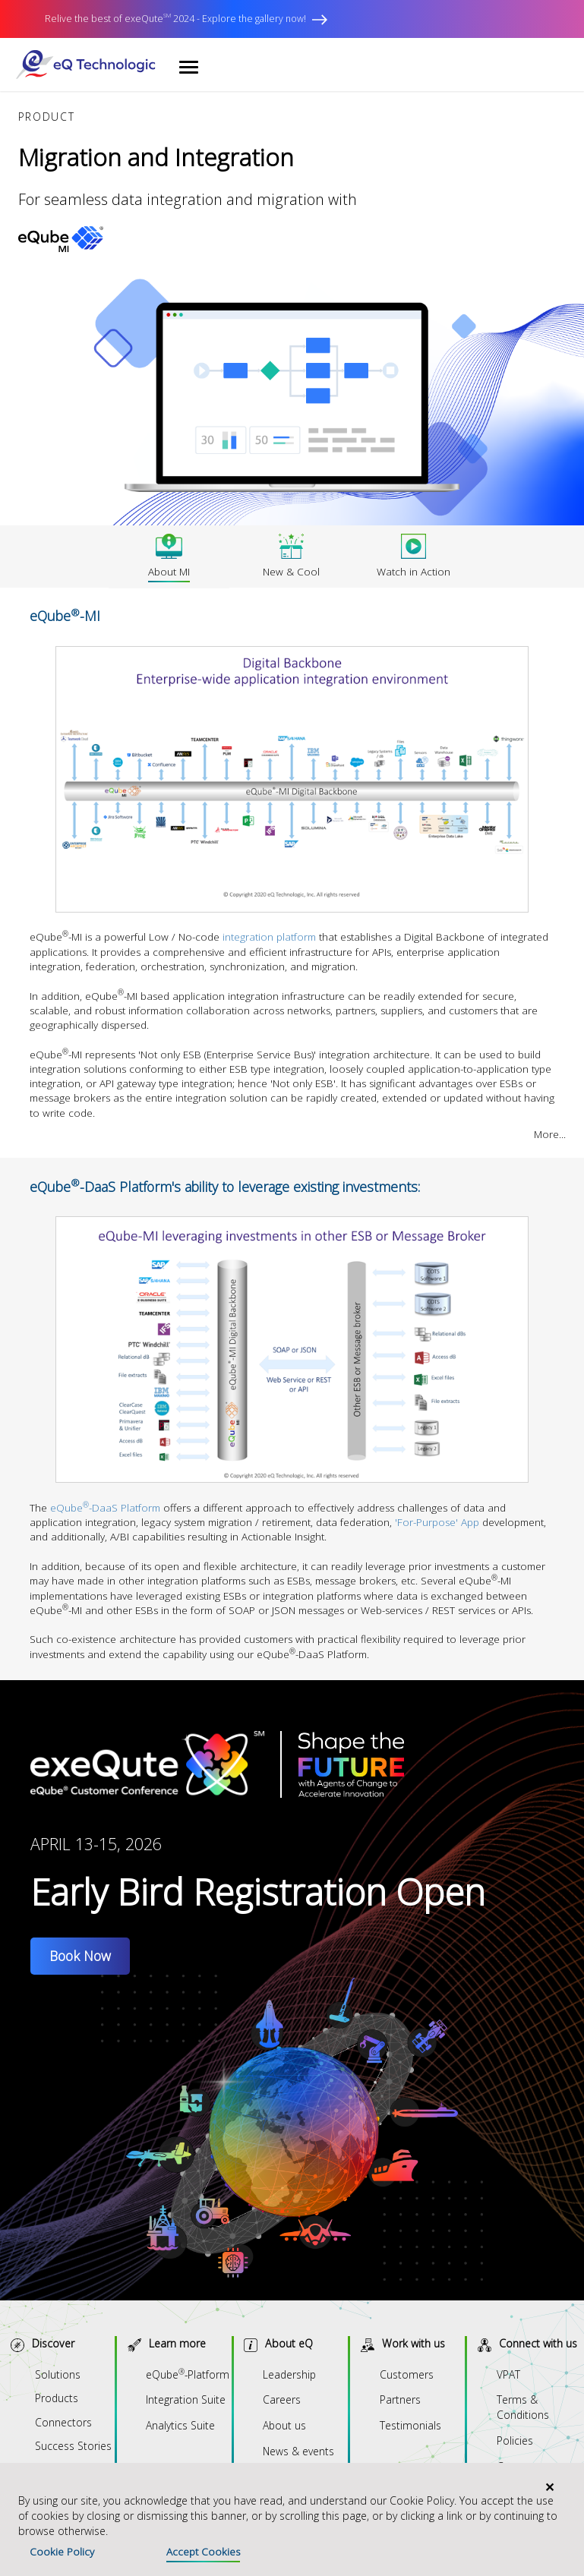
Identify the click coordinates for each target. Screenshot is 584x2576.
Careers (282, 2399)
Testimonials (410, 2425)
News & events (298, 2451)
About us (284, 2425)
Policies (515, 2440)
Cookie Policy (62, 2552)
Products (56, 2398)
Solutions (57, 2374)
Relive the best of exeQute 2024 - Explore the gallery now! (186, 19)
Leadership (289, 2374)
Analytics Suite (180, 2425)
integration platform (269, 937)
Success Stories (73, 2446)
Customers (407, 2374)
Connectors (63, 2422)
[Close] (549, 2487)
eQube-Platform (187, 2374)
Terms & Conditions (523, 2407)
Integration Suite (186, 2399)
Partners (400, 2399)
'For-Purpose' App (437, 1522)
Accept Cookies (203, 2552)
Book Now (80, 1956)
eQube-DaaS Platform (105, 1508)
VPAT (508, 2374)
